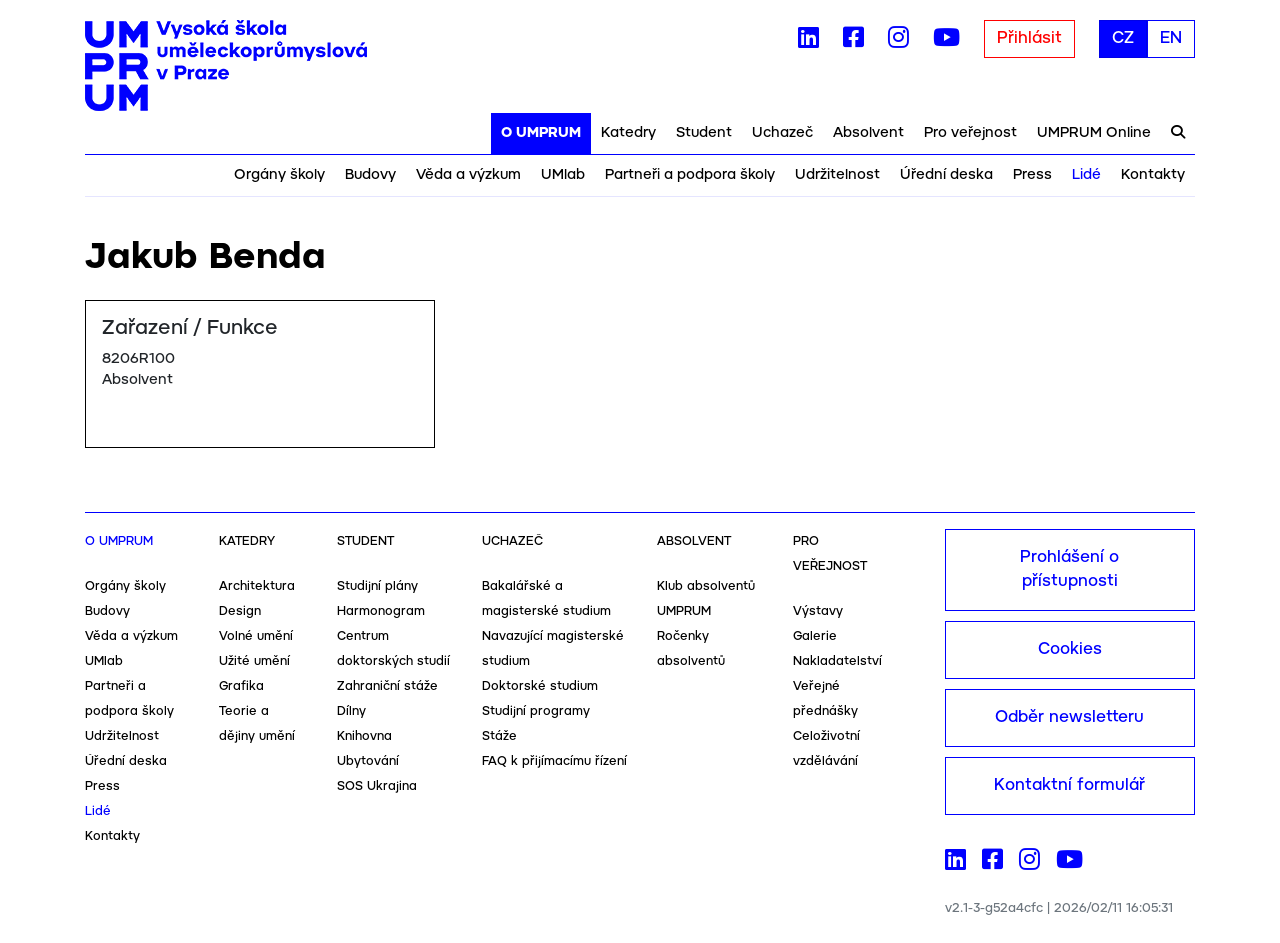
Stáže (499, 736)
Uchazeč (782, 133)
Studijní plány (377, 586)
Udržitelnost (837, 175)
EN (1171, 38)
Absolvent (868, 133)
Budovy (370, 175)
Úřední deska (946, 175)
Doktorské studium (540, 686)
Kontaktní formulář (1069, 785)
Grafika (241, 686)
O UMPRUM (541, 133)
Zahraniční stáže (387, 686)
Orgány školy (279, 175)
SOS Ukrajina (377, 786)
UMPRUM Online (1094, 133)
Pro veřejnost (970, 133)
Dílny (351, 711)
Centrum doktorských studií (393, 649)
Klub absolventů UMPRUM (706, 599)
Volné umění (256, 636)
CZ (1123, 38)
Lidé (1086, 175)
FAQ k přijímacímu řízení (554, 761)
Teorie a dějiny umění (257, 724)
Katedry (628, 133)
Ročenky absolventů (691, 649)
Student (704, 133)
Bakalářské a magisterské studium (546, 599)
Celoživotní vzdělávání (826, 749)
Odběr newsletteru (1069, 717)
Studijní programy (536, 711)
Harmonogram (381, 611)
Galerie (815, 636)
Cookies (1070, 649)
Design (240, 611)
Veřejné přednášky (825, 699)
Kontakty (1153, 175)
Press (1032, 175)
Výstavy (818, 611)
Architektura (257, 586)
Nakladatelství (837, 661)
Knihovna (364, 736)
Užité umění (254, 661)
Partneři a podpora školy (690, 175)
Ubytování (368, 761)
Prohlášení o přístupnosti (1069, 569)
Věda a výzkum (468, 175)
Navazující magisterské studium (553, 649)
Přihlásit (1029, 38)
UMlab (563, 175)
